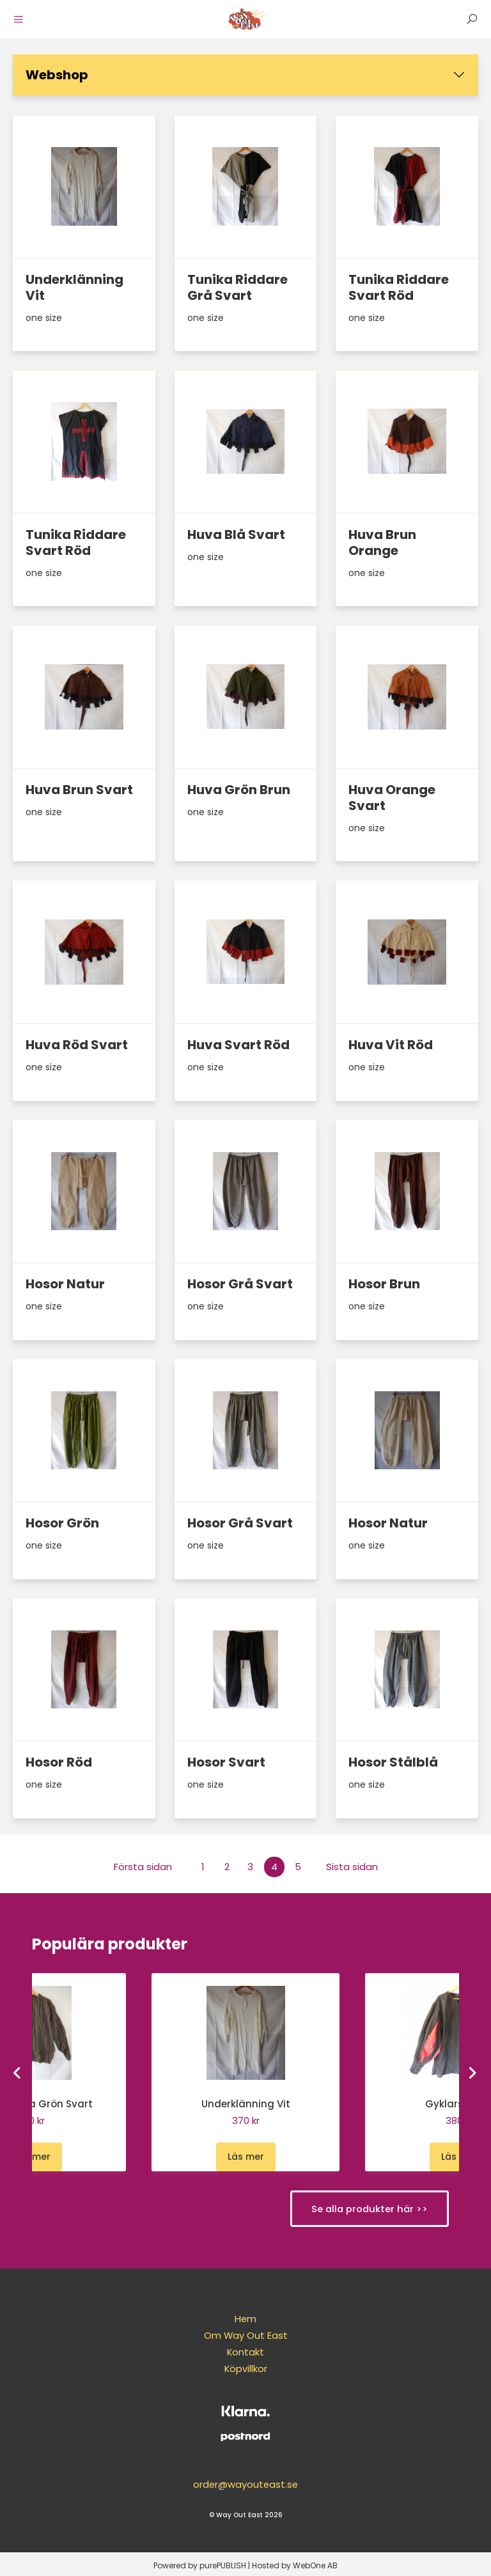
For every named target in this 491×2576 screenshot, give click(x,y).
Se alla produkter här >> (365, 2208)
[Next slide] (473, 2072)
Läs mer (32, 2156)
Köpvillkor (245, 2369)
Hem (246, 2318)
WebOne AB (315, 2562)
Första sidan (143, 1866)
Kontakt (246, 2352)
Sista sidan (352, 1866)
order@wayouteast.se (245, 2481)
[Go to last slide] (18, 2072)
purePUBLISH (222, 2562)
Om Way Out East (245, 2335)
